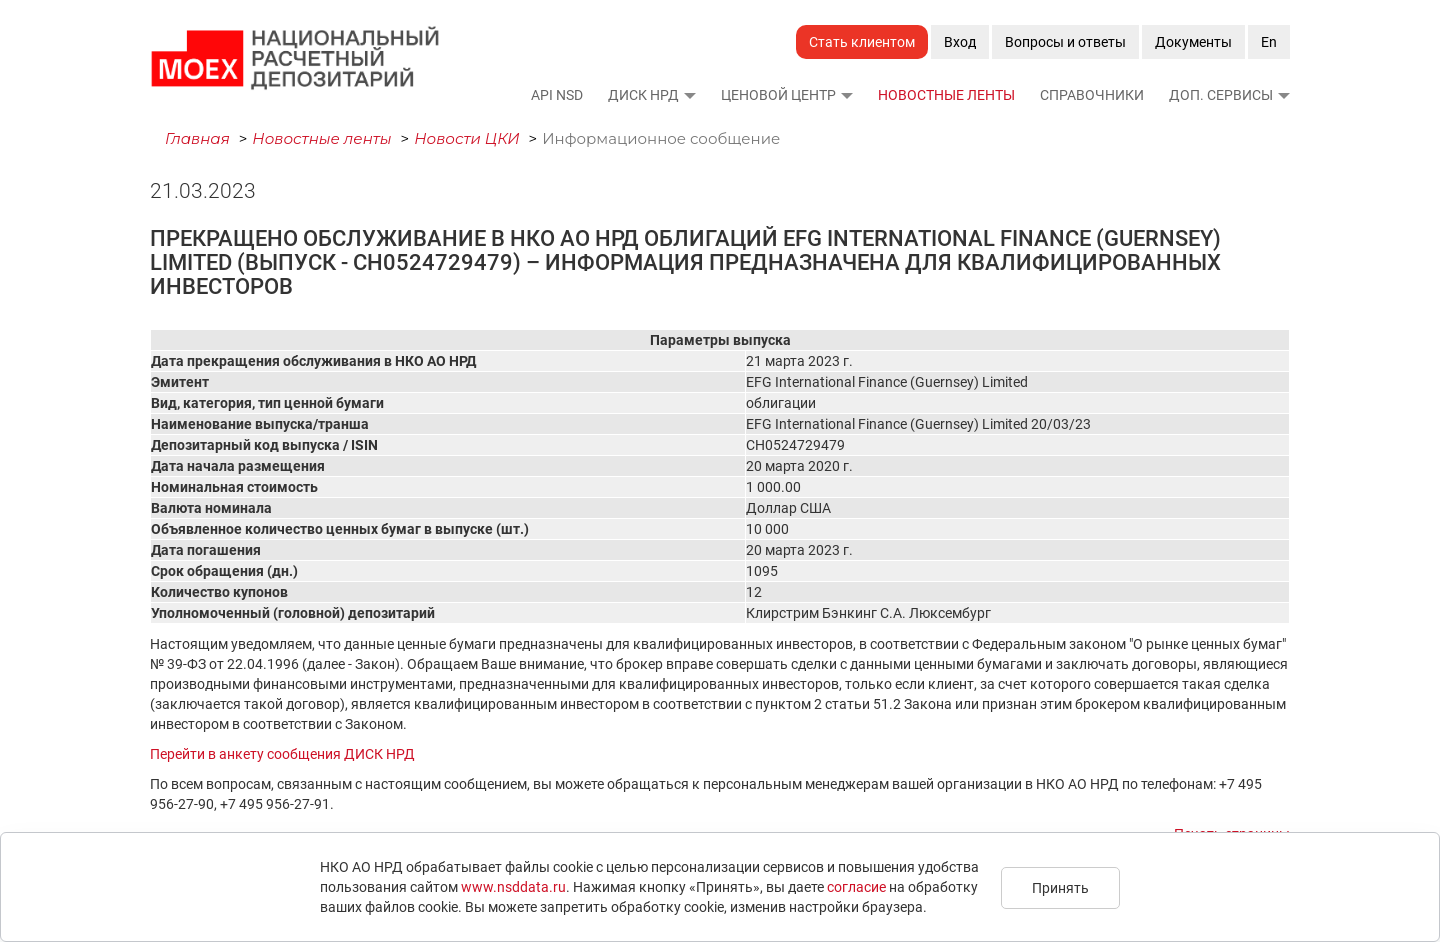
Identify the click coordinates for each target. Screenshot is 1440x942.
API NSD (557, 95)
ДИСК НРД (643, 95)
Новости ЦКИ (467, 138)
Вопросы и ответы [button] (1065, 42)
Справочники (1092, 95)
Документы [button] (1193, 42)
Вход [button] (960, 42)
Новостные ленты (946, 95)
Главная (197, 138)
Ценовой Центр (778, 95)
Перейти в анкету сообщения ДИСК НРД (282, 754)
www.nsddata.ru (513, 887)
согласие (856, 887)
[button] (689, 95)
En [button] (1269, 42)
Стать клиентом (862, 42)
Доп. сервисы (1221, 95)
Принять (1060, 888)
